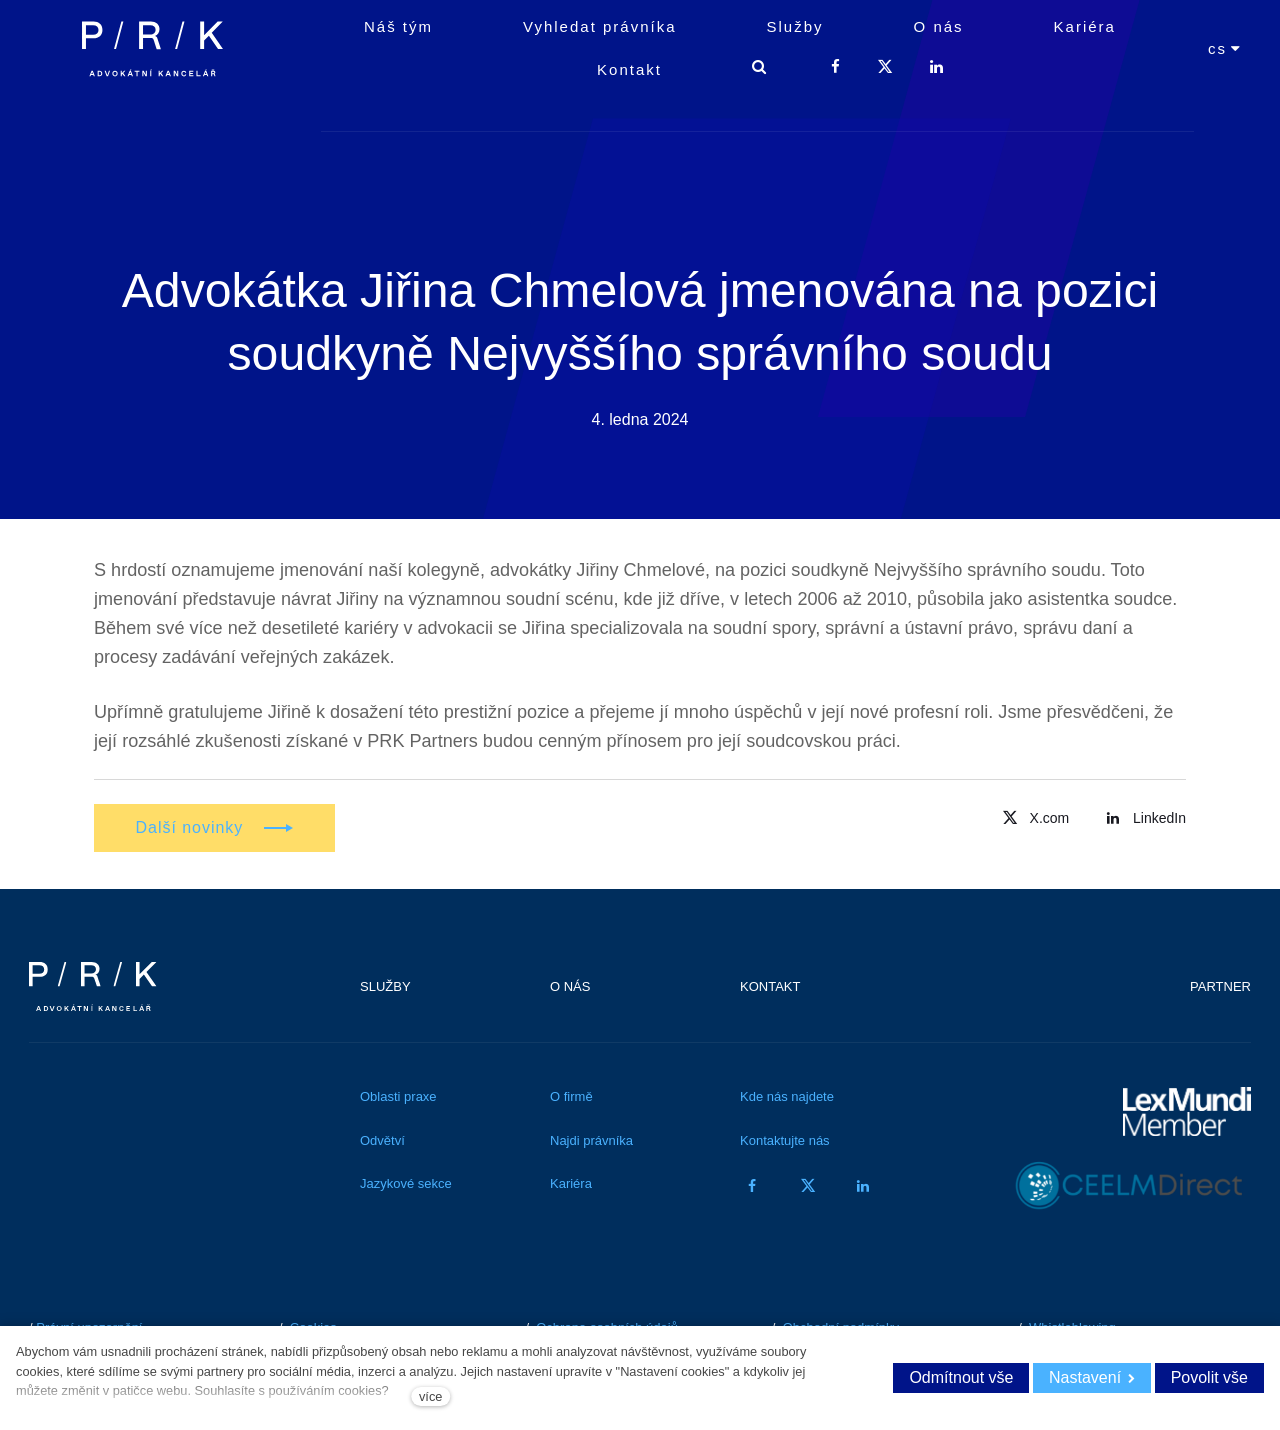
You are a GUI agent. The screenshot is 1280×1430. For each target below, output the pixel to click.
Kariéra (571, 1188)
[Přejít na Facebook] (752, 1190)
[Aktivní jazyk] (1225, 93)
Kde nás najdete (787, 1101)
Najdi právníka (591, 1145)
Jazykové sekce (406, 1188)
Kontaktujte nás (785, 1145)
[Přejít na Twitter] (1033, 821)
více (430, 1396)
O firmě (571, 1101)
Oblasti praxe (398, 1101)
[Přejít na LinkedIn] (1143, 821)
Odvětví (382, 1145)
